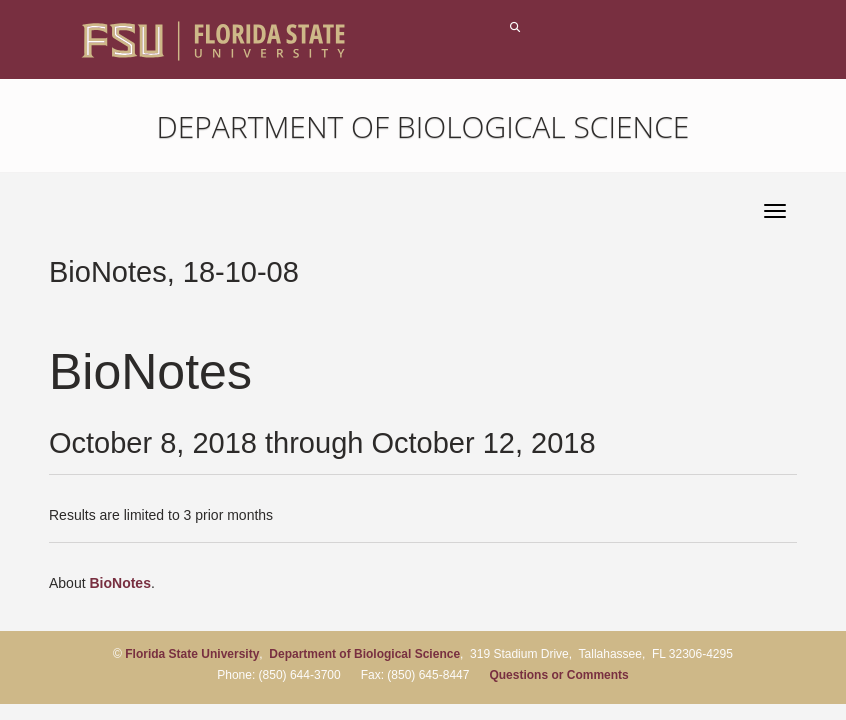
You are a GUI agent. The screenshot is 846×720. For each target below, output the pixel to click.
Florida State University (192, 654)
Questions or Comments (558, 675)
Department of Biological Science (423, 126)
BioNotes (119, 583)
